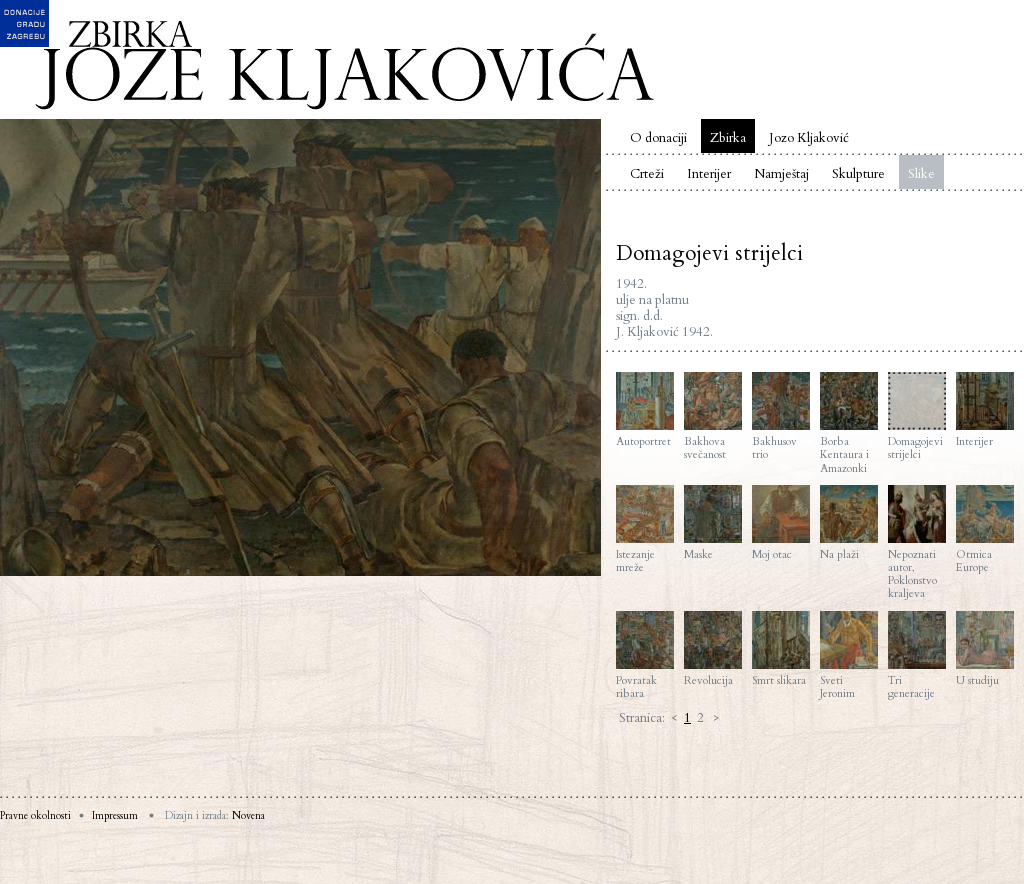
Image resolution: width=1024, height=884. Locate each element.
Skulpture (858, 174)
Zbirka (728, 138)
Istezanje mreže (645, 529)
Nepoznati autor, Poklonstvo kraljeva (917, 543)
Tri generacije (917, 655)
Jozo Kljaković (809, 138)
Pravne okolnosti (35, 816)
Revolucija (713, 649)
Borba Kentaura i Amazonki (849, 423)
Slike (921, 174)
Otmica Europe (985, 529)
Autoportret (645, 410)
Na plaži (849, 523)
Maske (713, 523)
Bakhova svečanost (713, 416)
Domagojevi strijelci (917, 416)
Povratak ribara (645, 655)
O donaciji (658, 138)
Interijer (709, 174)
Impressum (115, 816)
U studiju (985, 649)
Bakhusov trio (781, 416)
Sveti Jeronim (849, 655)
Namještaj (781, 174)
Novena (248, 816)
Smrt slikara (781, 649)
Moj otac (781, 523)
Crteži (647, 174)
